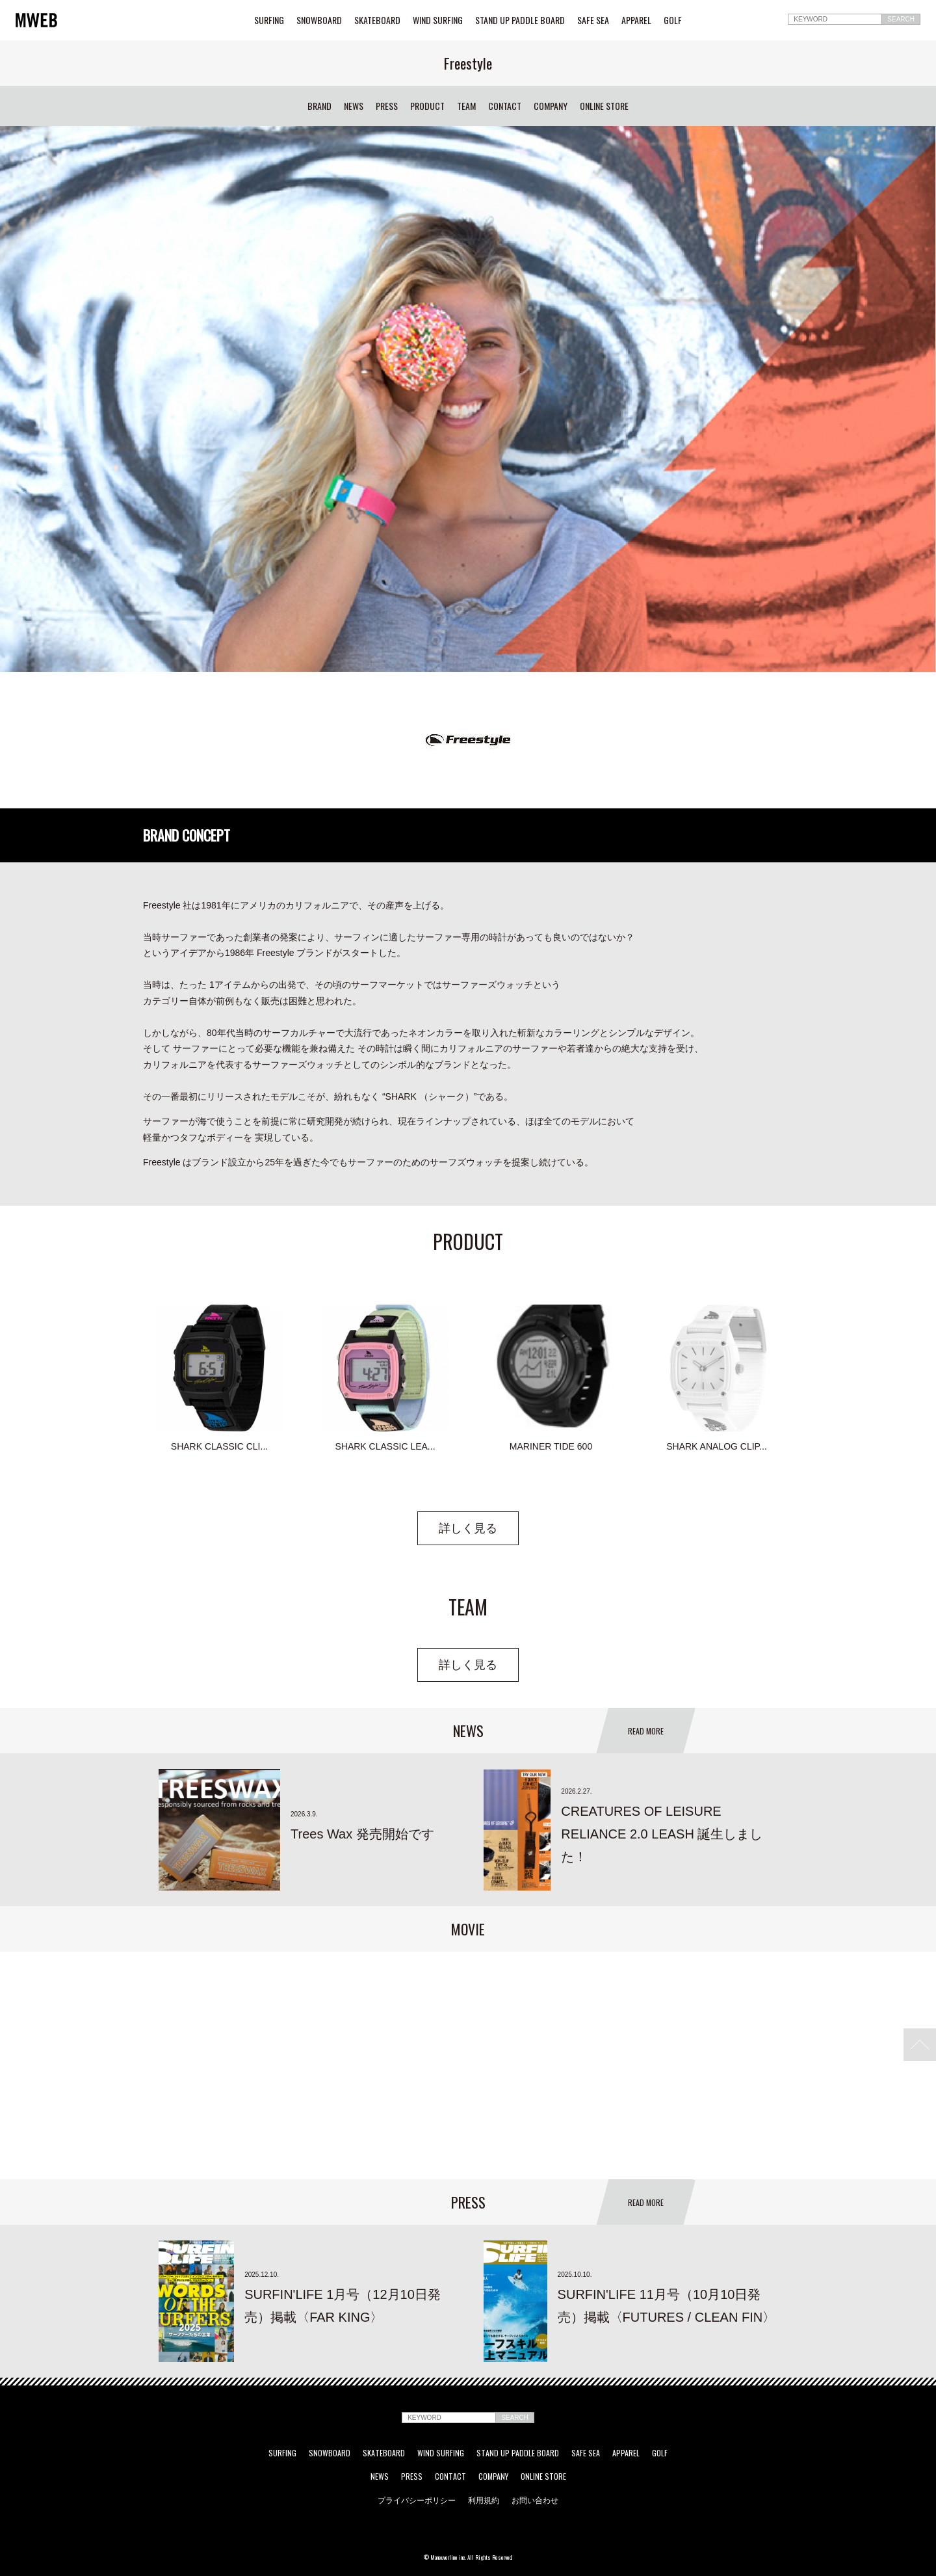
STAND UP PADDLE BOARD (520, 20)
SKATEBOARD (377, 20)
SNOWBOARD (319, 20)
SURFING (269, 20)
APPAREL (636, 20)
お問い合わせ (535, 2500)
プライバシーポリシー (417, 2500)
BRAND (319, 106)
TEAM (466, 106)
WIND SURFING (438, 20)
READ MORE (646, 1730)
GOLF (673, 20)
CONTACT (504, 106)
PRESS (387, 106)
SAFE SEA (593, 20)
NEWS (353, 106)
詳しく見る (468, 1528)
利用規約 (483, 2500)
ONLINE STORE (604, 106)
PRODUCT (427, 106)
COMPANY (550, 106)
